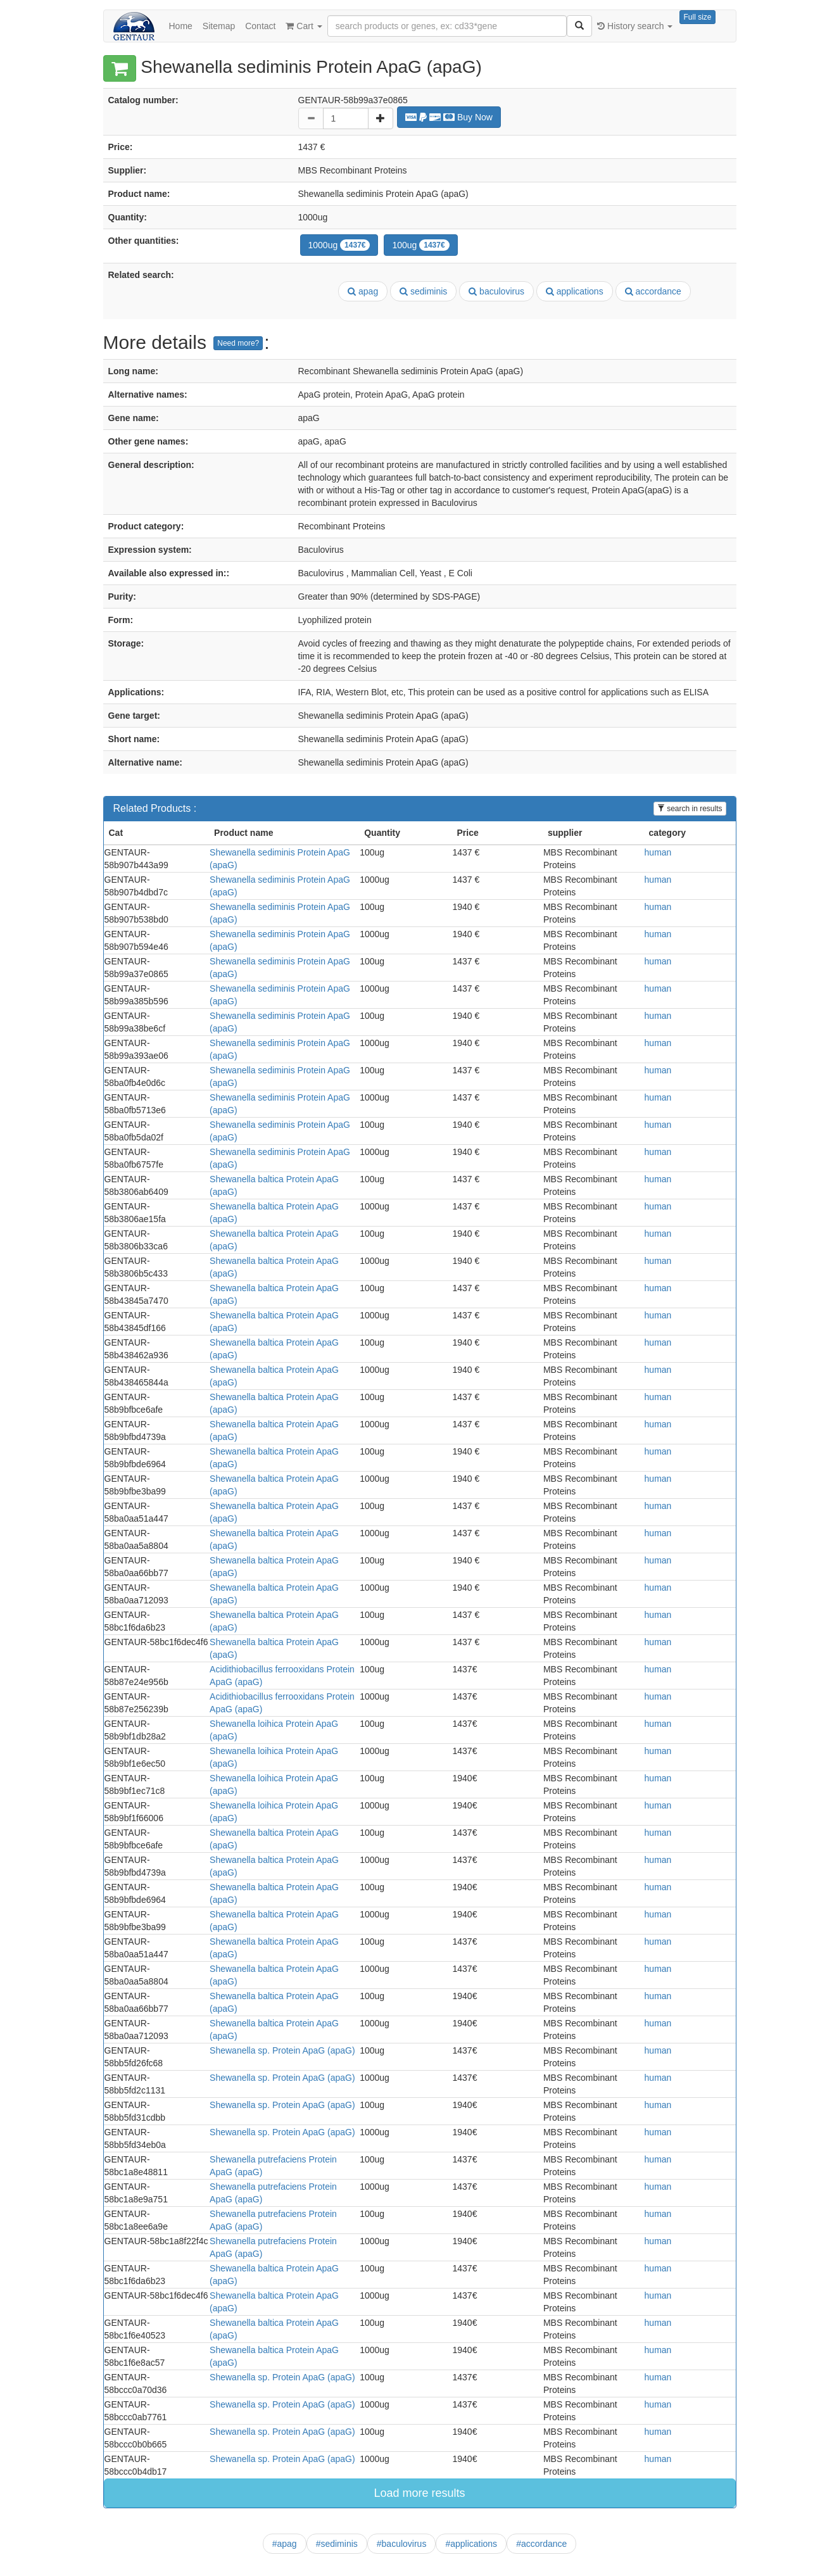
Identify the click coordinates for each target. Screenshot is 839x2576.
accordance (653, 291)
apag (363, 291)
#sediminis (337, 2544)
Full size (697, 17)
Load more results (419, 2493)
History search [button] (634, 26)
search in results (689, 808)
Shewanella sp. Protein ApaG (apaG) (282, 2050)
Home (180, 26)
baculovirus (496, 291)
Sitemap (219, 26)
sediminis (423, 291)
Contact (260, 26)
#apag (284, 2544)
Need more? (238, 343)
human (658, 852)
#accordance (541, 2544)
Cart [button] (304, 26)
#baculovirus (402, 2544)
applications (574, 291)
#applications (471, 2544)
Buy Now (449, 117)
